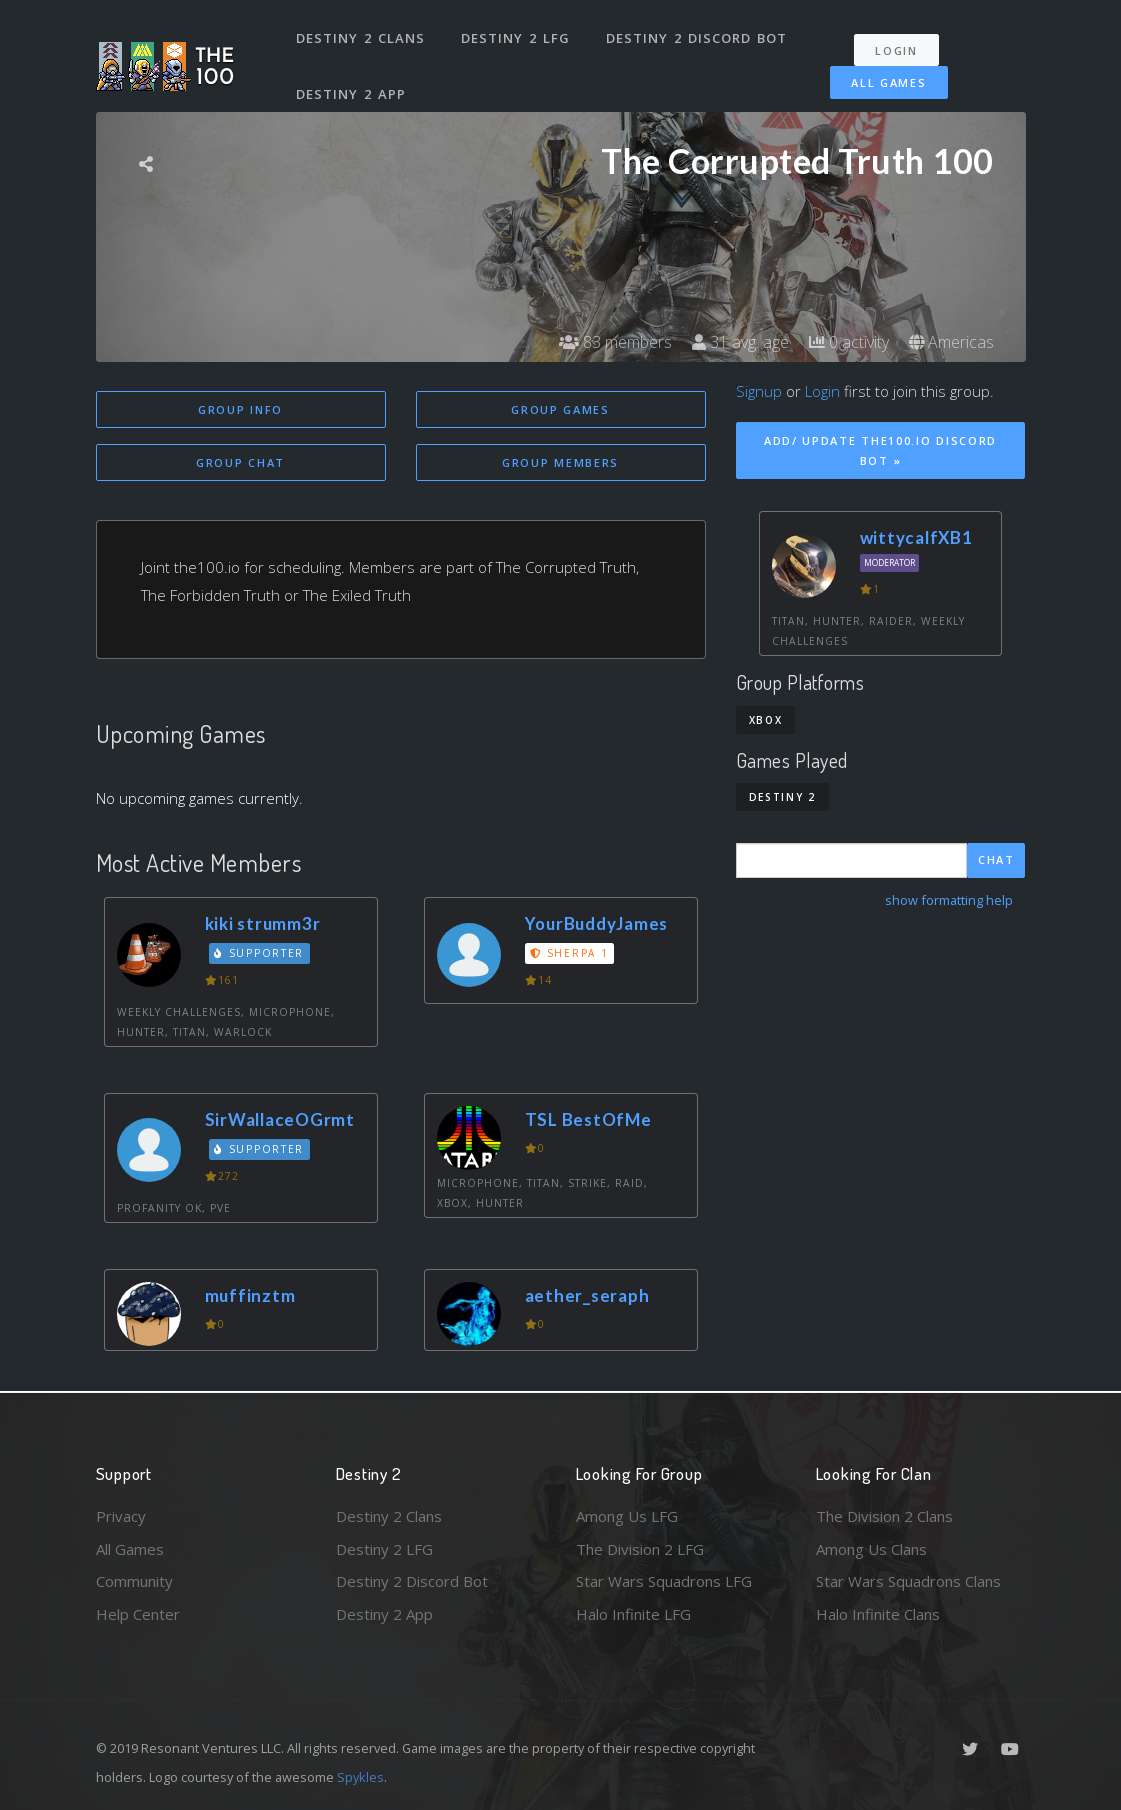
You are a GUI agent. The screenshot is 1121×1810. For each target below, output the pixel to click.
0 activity (849, 342)
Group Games (560, 409)
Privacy (121, 1516)
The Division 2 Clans (884, 1516)
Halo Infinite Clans (878, 1614)
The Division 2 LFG (640, 1549)
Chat (996, 859)
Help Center (138, 1614)
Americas (951, 342)
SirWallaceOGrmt (280, 1119)
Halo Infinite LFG (633, 1614)
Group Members (560, 462)
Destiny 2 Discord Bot (696, 38)
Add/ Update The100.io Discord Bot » (880, 451)
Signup (759, 391)
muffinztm (250, 1295)
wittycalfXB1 (916, 537)
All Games (888, 82)
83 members (615, 342)
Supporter (259, 953)
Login (896, 50)
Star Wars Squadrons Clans (908, 1581)
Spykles (360, 1777)
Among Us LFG (627, 1516)
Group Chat (240, 462)
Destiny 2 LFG (515, 38)
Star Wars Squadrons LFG (664, 1581)
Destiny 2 (782, 797)
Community (134, 1581)
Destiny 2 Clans (360, 38)
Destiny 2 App (351, 94)
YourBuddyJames (597, 923)
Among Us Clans (871, 1549)
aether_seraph (587, 1295)
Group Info (240, 409)
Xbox (766, 720)
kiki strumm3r (263, 923)
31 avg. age (740, 342)
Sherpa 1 (569, 953)
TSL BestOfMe (588, 1119)
